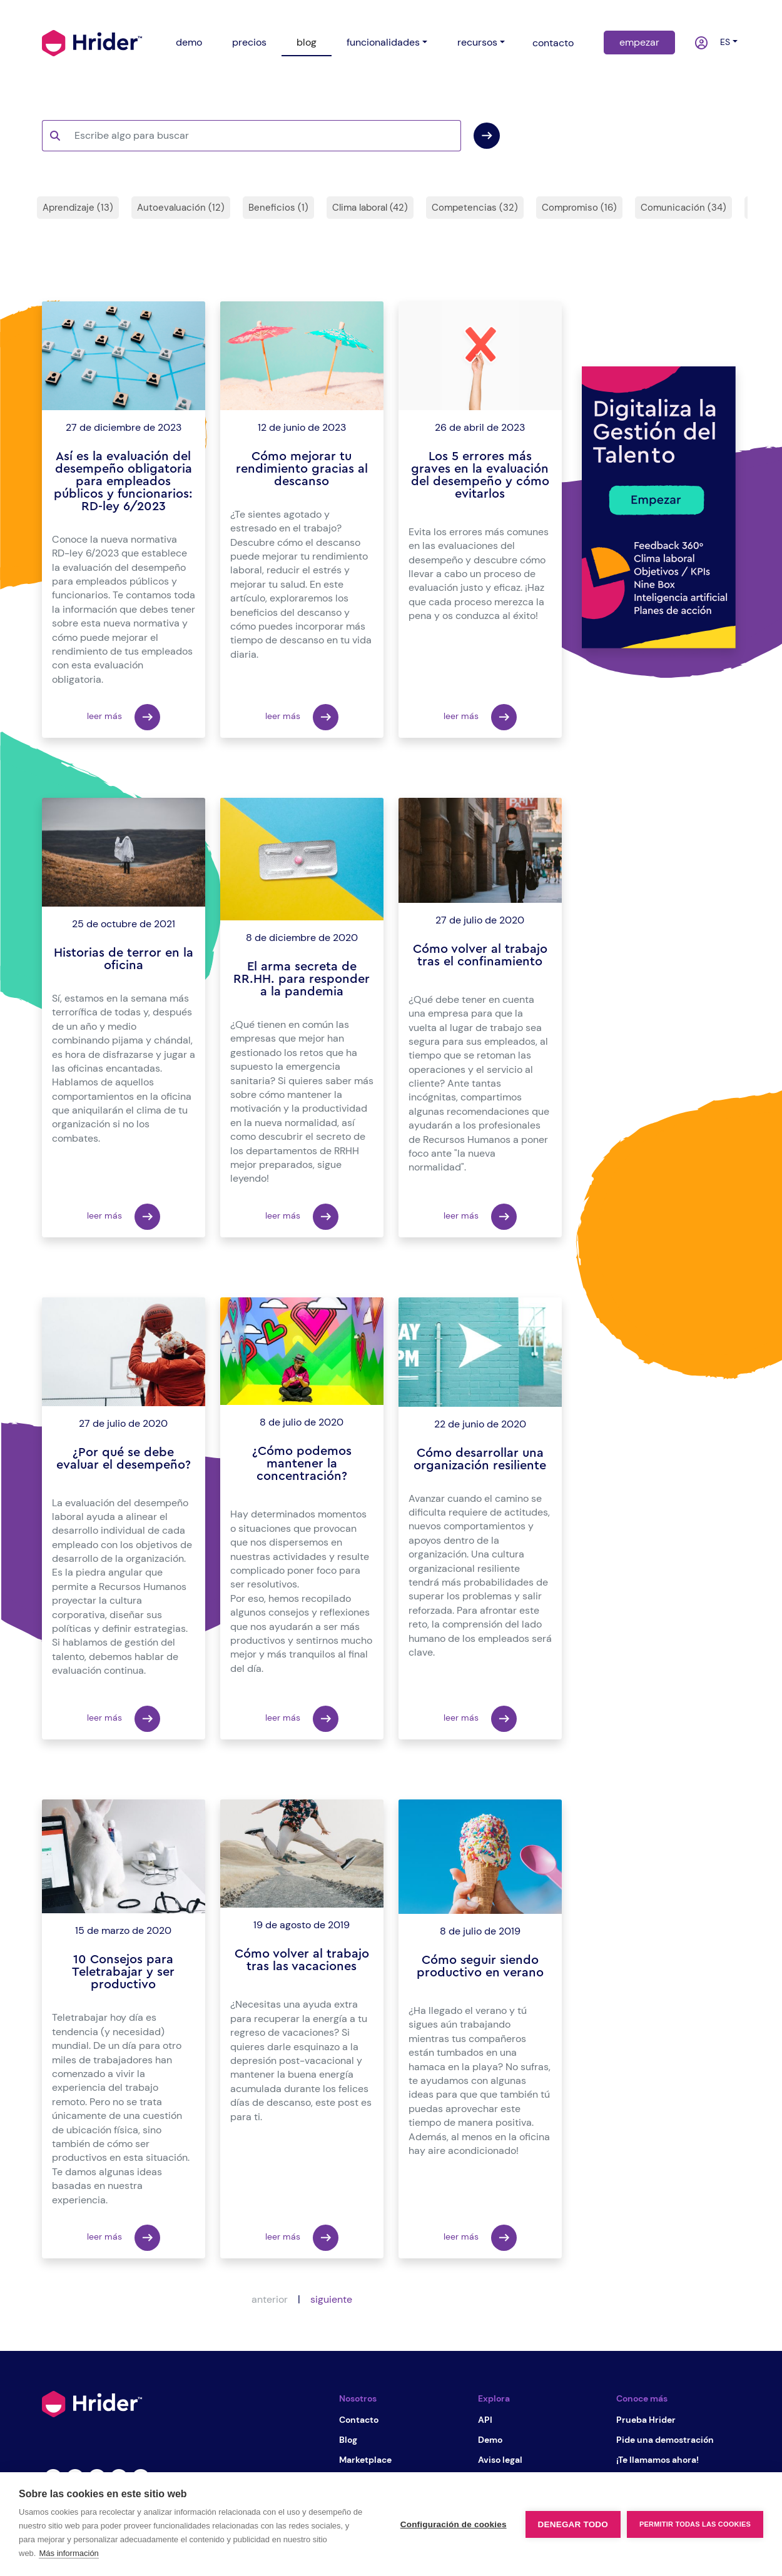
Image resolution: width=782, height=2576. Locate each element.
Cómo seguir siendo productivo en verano (480, 1966)
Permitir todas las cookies (695, 2524)
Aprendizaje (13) (78, 207)
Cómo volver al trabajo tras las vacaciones (302, 1960)
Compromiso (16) (579, 207)
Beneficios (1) (278, 207)
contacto (553, 42)
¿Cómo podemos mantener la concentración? (302, 1463)
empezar (639, 42)
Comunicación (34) (683, 207)
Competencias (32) (475, 207)
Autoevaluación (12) (181, 207)
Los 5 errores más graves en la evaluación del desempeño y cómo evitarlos (480, 475)
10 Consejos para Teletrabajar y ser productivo (123, 1972)
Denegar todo (573, 2524)
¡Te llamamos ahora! (657, 2459)
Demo (490, 2439)
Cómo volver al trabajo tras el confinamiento (480, 955)
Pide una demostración (665, 2439)
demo (189, 42)
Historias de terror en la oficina (123, 959)
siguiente (331, 2299)
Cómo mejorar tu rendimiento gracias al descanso (302, 469)
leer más (123, 717)
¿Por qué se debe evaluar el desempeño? (123, 1458)
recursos (477, 42)
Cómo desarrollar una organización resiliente (480, 1459)
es (722, 42)
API (485, 2419)
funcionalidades (383, 42)
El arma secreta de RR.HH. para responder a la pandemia (301, 979)
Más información (68, 2553)
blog (307, 42)
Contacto (358, 2419)
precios (249, 42)
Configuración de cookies (453, 2524)
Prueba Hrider (646, 2419)
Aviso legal (500, 2459)
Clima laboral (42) (370, 207)
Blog (348, 2439)
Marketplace (365, 2459)
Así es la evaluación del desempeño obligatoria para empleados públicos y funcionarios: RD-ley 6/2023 (123, 481)
